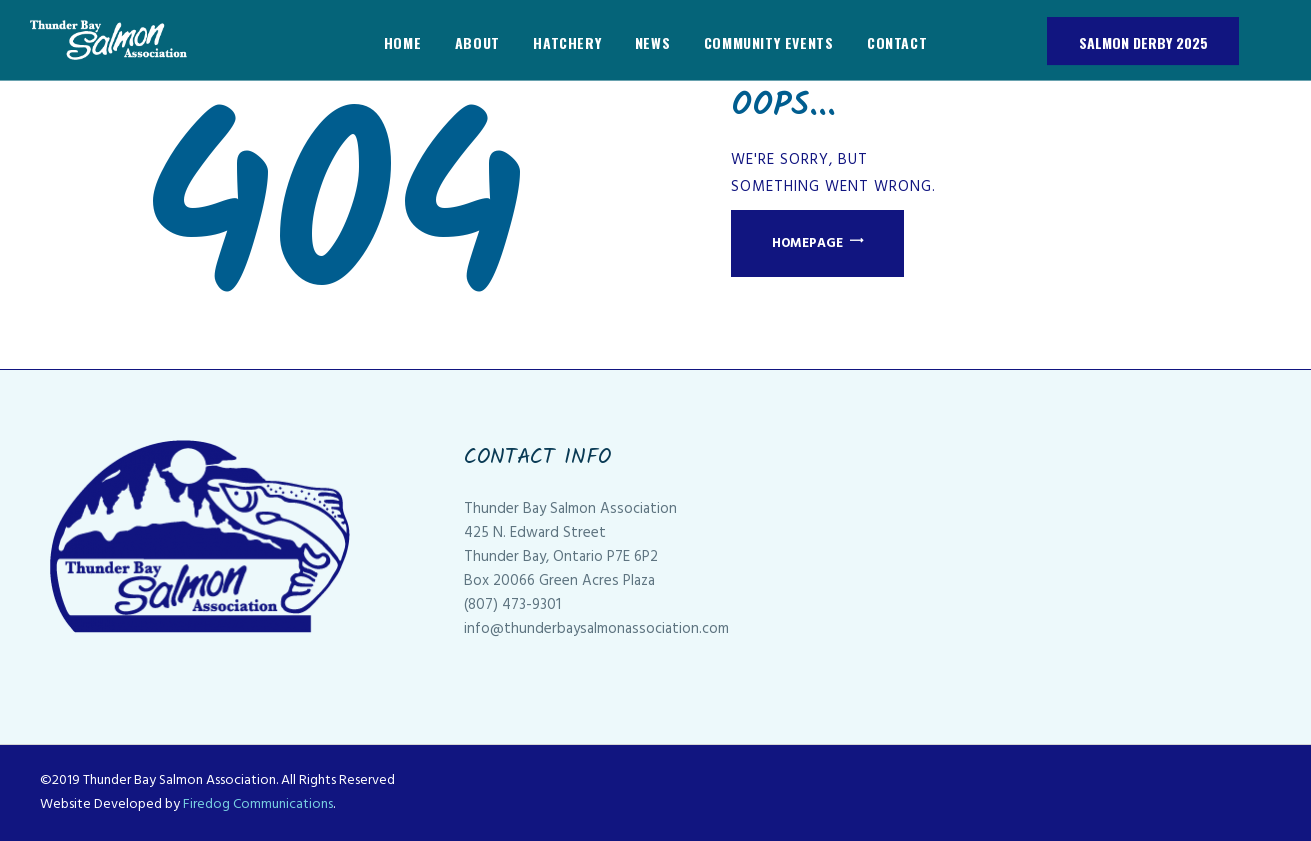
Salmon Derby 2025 (1143, 42)
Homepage (807, 243)
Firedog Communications (258, 804)
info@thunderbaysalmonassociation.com (596, 629)
